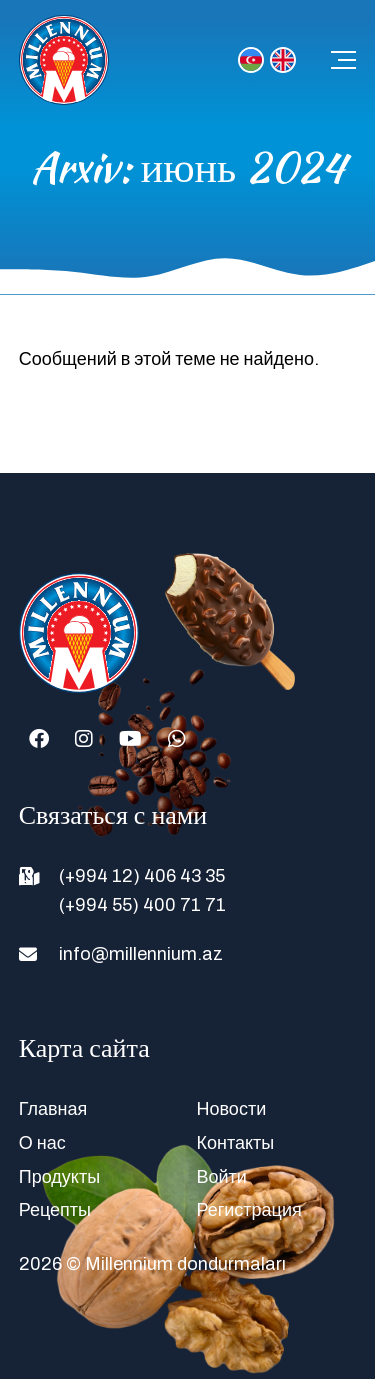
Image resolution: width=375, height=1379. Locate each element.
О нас (42, 1143)
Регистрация (249, 1210)
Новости (232, 1109)
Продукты (59, 1177)
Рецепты (55, 1210)
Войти (222, 1177)
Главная (53, 1109)
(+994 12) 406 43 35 (142, 876)
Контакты (236, 1143)
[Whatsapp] (177, 739)
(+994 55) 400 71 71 (142, 905)
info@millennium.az (141, 954)
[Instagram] (84, 739)
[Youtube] (130, 739)
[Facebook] (39, 739)
